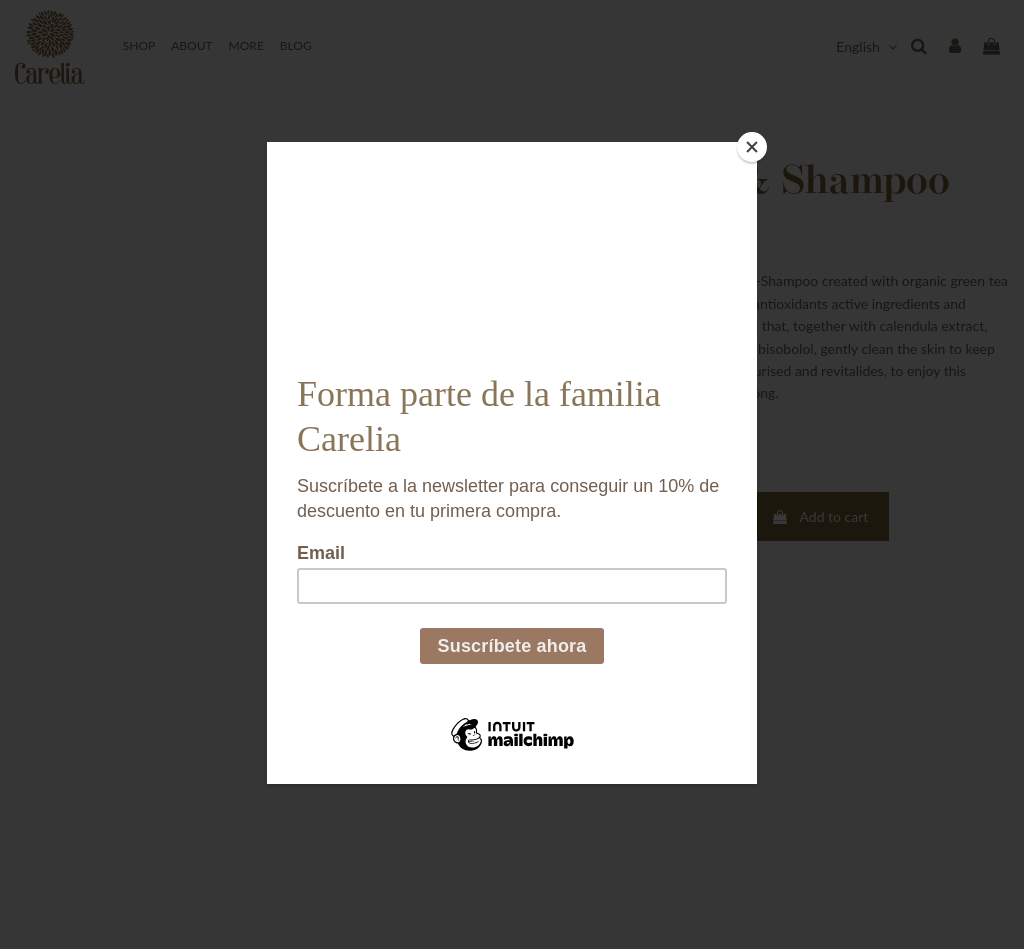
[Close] (752, 147)
